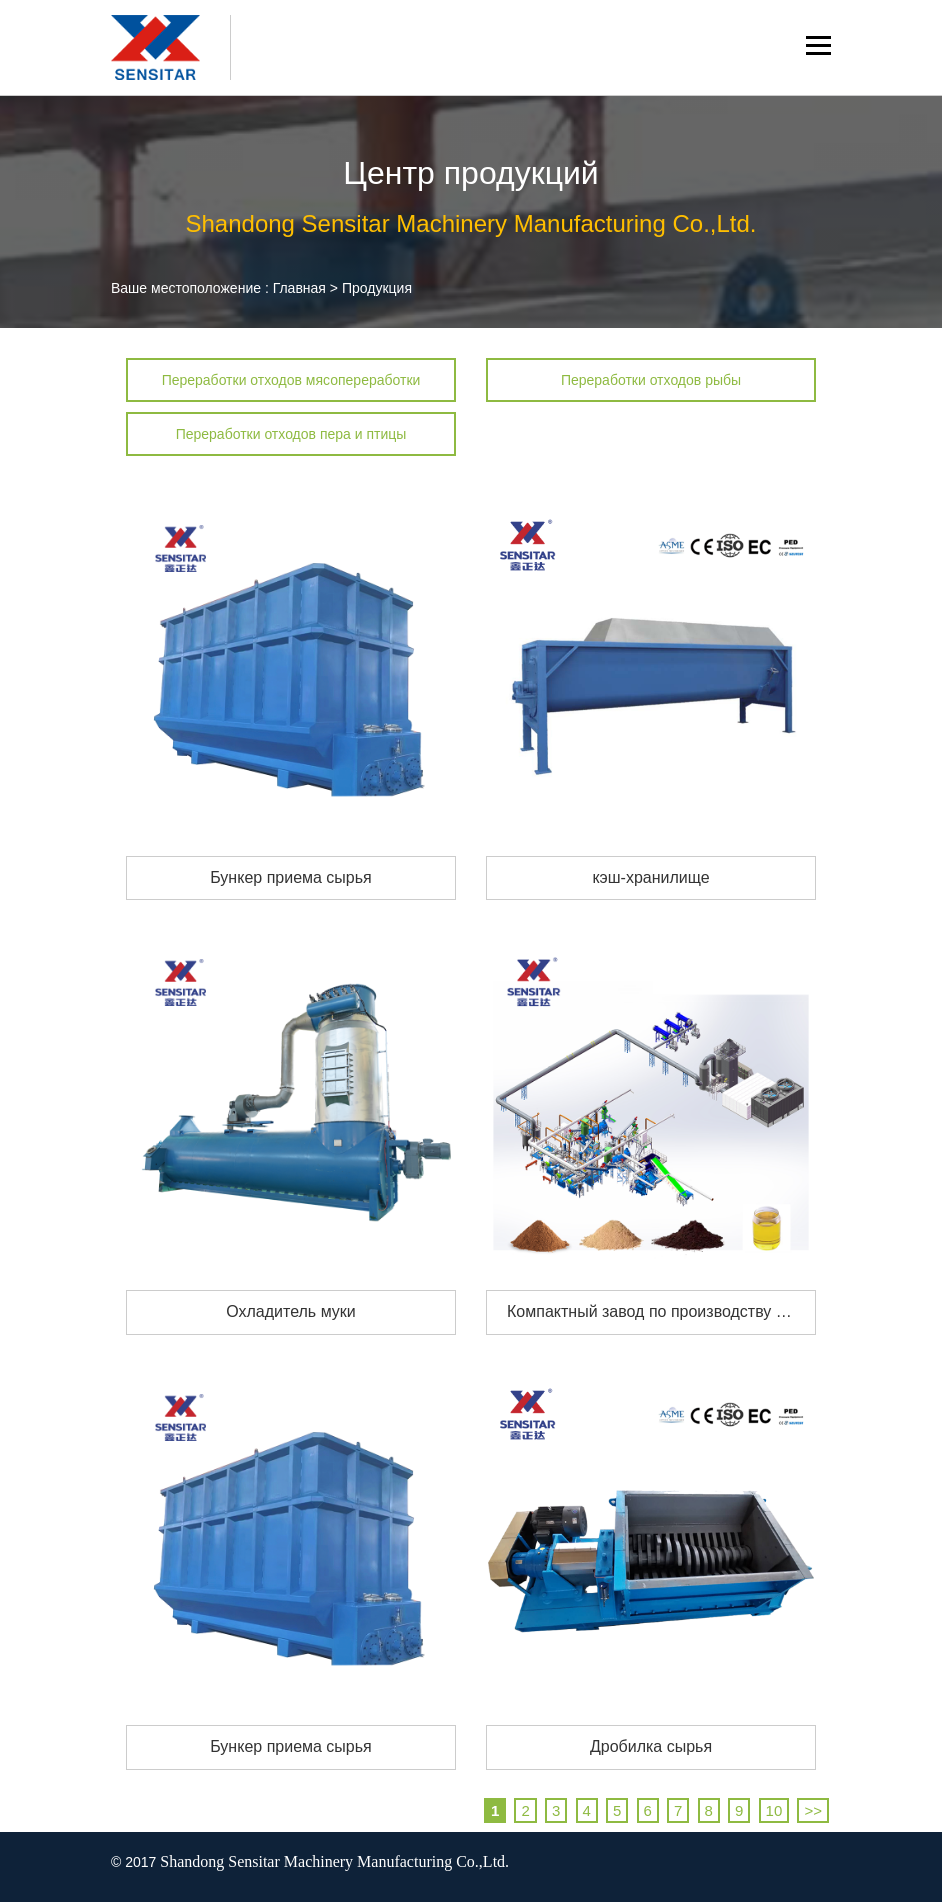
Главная (299, 288)
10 (774, 1810)
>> (813, 1810)
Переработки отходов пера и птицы (291, 434)
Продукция (377, 288)
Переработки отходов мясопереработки (291, 380)
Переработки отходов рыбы (651, 380)
